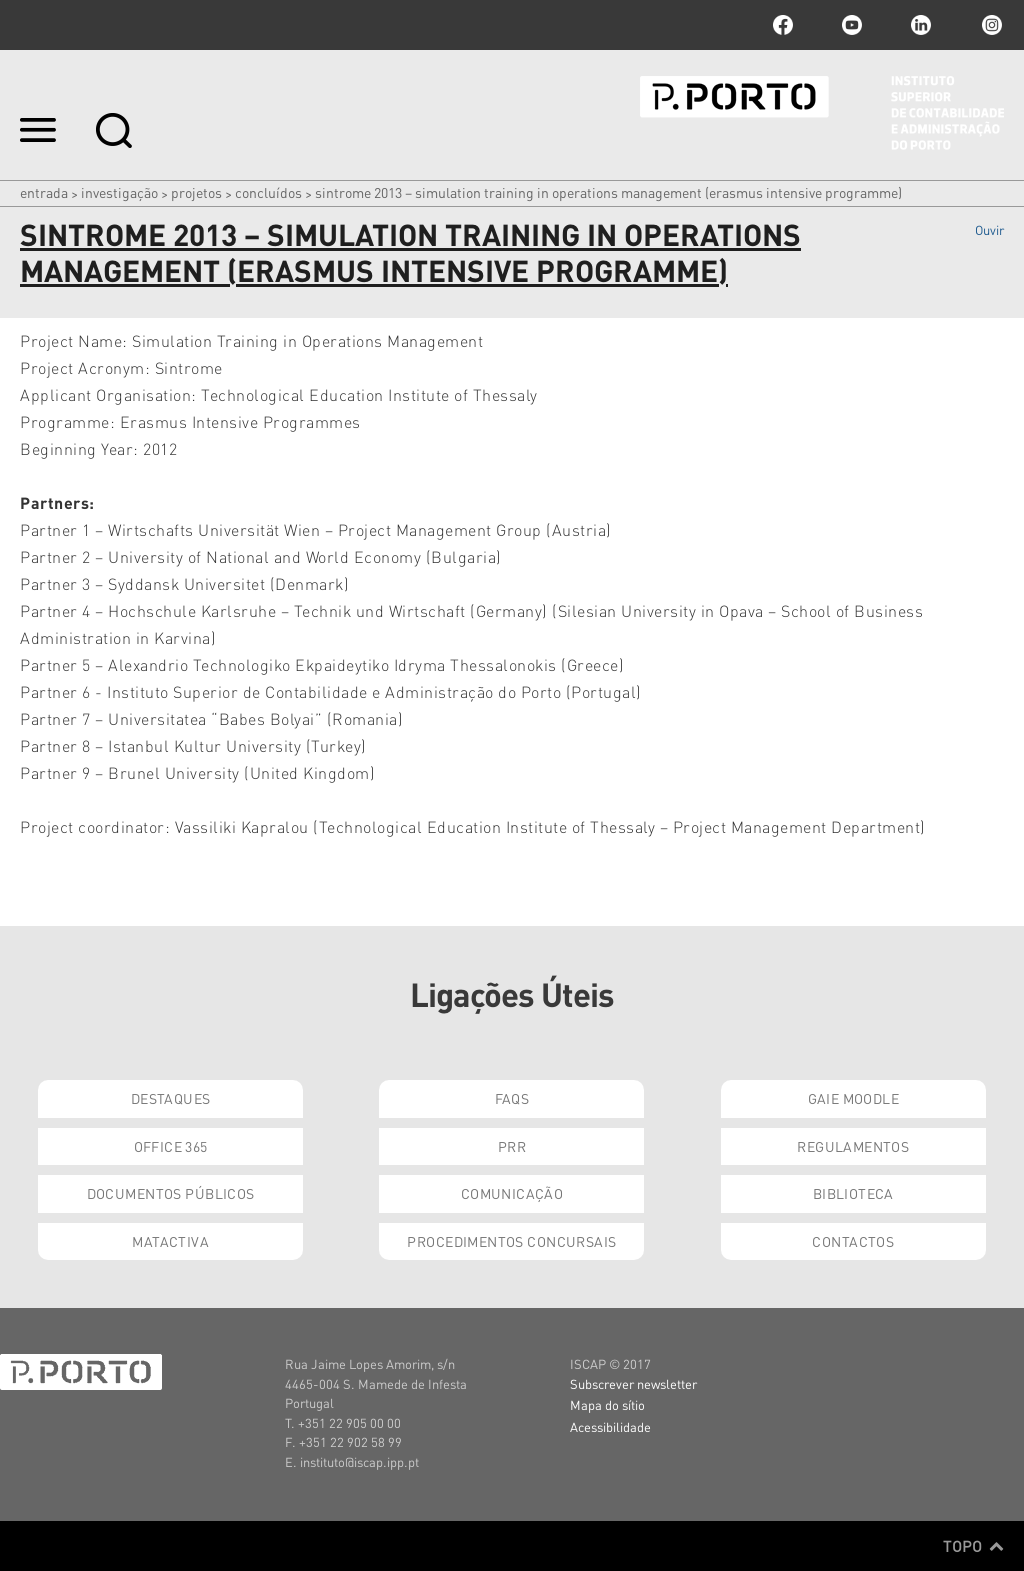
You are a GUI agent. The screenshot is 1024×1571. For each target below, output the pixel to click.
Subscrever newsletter (633, 1383)
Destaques (171, 1098)
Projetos (196, 192)
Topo (973, 1546)
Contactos (853, 1241)
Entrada (44, 192)
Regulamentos (853, 1146)
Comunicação (512, 1193)
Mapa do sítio (607, 1404)
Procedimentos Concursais (511, 1241)
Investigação (119, 192)
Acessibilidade (610, 1426)
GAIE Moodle (854, 1098)
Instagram (990, 25)
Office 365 (171, 1146)
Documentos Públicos (171, 1193)
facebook (783, 25)
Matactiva (170, 1241)
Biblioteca (853, 1193)
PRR (512, 1146)
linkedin (921, 25)
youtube (852, 25)
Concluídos (268, 192)
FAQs (512, 1098)
